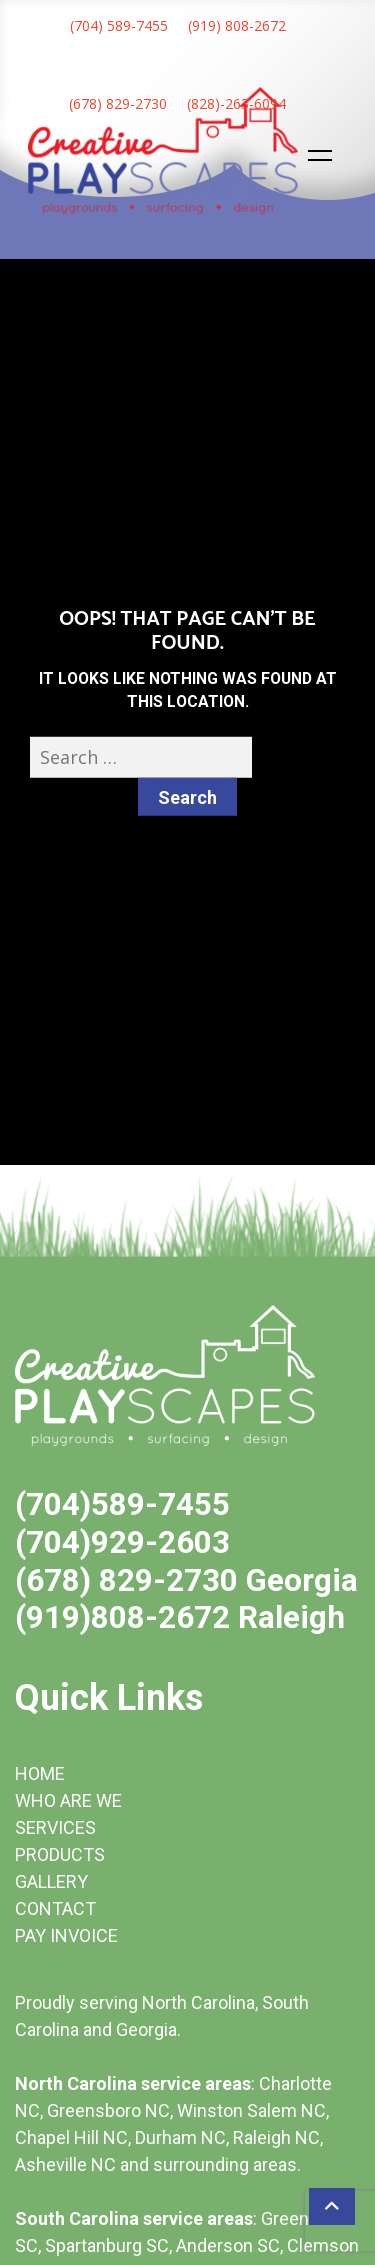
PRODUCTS (60, 1854)
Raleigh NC (276, 2137)
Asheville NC (65, 2164)
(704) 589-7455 (119, 25)
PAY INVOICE (66, 1935)
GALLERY (51, 1881)
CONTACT (55, 1908)
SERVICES (55, 1827)
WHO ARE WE (68, 1800)
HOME (40, 1773)
